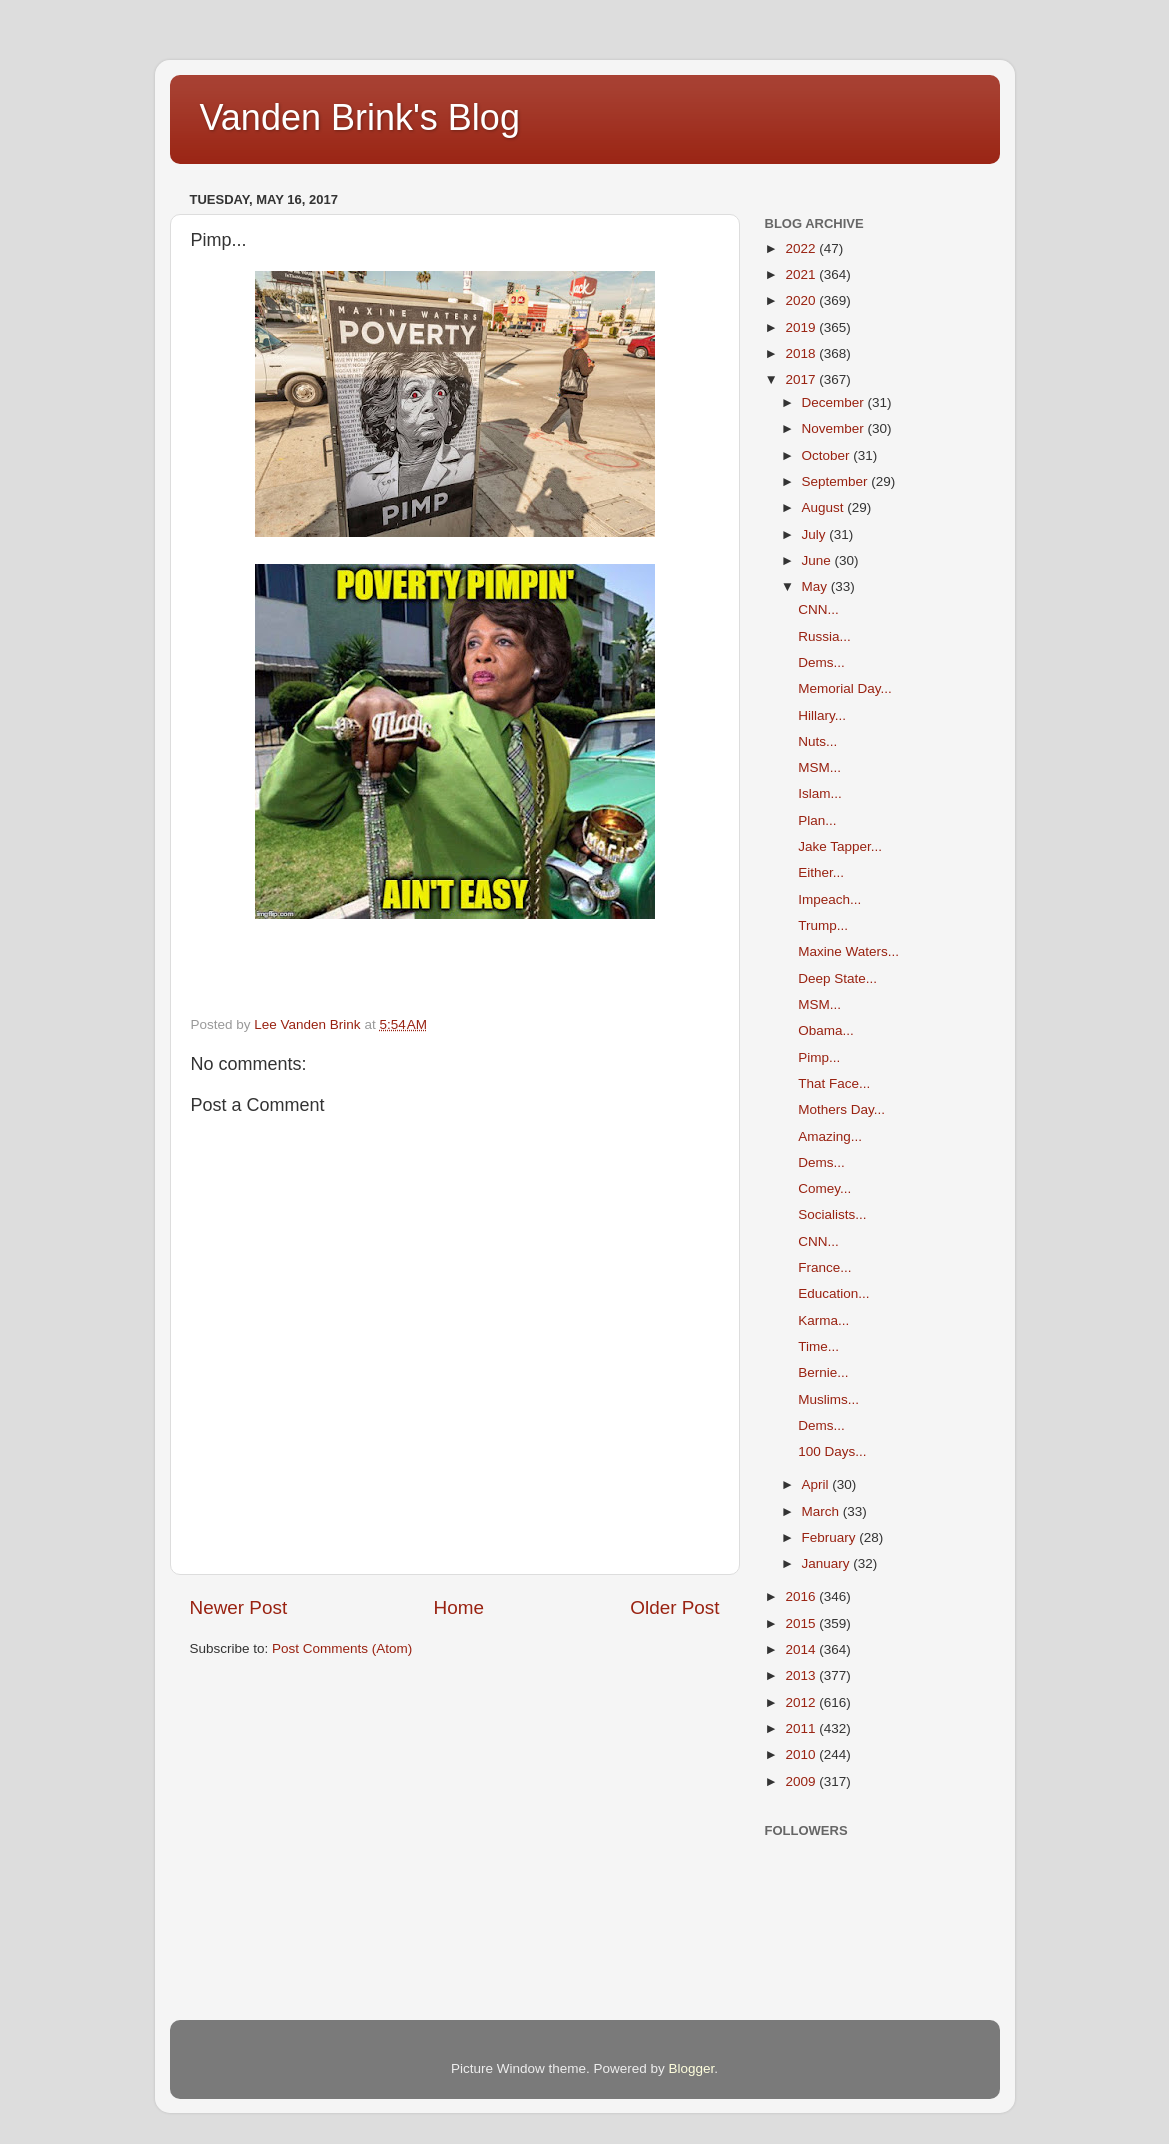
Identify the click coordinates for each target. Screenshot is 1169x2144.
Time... (818, 1346)
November (835, 428)
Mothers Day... (841, 1109)
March (822, 1511)
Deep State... (837, 978)
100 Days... (832, 1451)
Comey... (824, 1188)
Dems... (821, 662)
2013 (802, 1675)
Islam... (820, 793)
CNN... (818, 609)
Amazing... (830, 1136)
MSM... (819, 767)
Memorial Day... (845, 688)
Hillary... (822, 715)
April (817, 1484)
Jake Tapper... (840, 846)
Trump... (823, 925)
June (818, 560)
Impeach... (829, 899)
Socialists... (832, 1214)
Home (459, 1607)
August (825, 507)
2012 (802, 1702)
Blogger (692, 2068)
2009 (802, 1781)
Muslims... (828, 1399)
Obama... (826, 1030)
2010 (802, 1754)
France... (824, 1267)
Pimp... (819, 1057)
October (828, 455)
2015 (802, 1623)
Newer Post (239, 1607)
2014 (802, 1649)
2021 (802, 274)
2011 (802, 1728)
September (837, 481)
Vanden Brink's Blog (360, 117)
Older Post (674, 1607)
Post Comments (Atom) (342, 1648)
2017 (802, 379)
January (828, 1563)
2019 (802, 327)
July (816, 534)
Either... (821, 872)
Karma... (823, 1320)
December (835, 402)
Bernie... (823, 1372)
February (831, 1537)
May (816, 586)
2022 (802, 248)
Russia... (824, 636)
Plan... (817, 820)
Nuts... (817, 741)
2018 (802, 353)
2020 (802, 300)
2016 (802, 1596)
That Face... (834, 1083)
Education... (833, 1293)
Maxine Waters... (848, 951)
